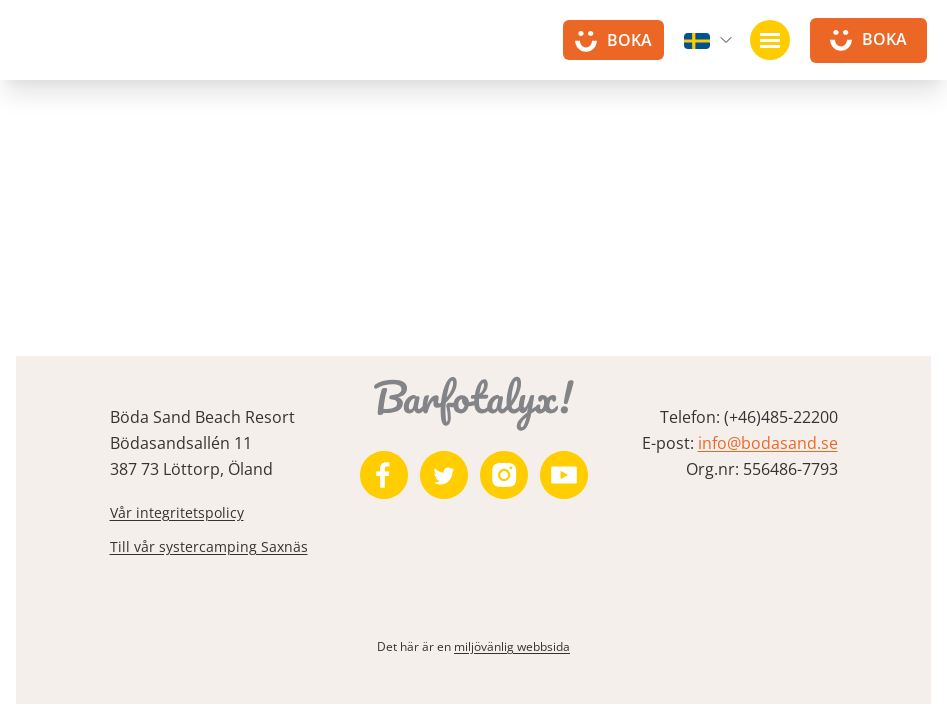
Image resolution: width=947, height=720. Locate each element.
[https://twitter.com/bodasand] (444, 475)
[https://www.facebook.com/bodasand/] (384, 475)
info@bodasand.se (768, 443)
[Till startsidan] (70, 50)
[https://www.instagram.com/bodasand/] (504, 475)
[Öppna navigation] (770, 40)
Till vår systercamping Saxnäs (209, 546)
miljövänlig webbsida (512, 646)
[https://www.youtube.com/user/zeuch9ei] (564, 475)
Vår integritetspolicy (177, 512)
